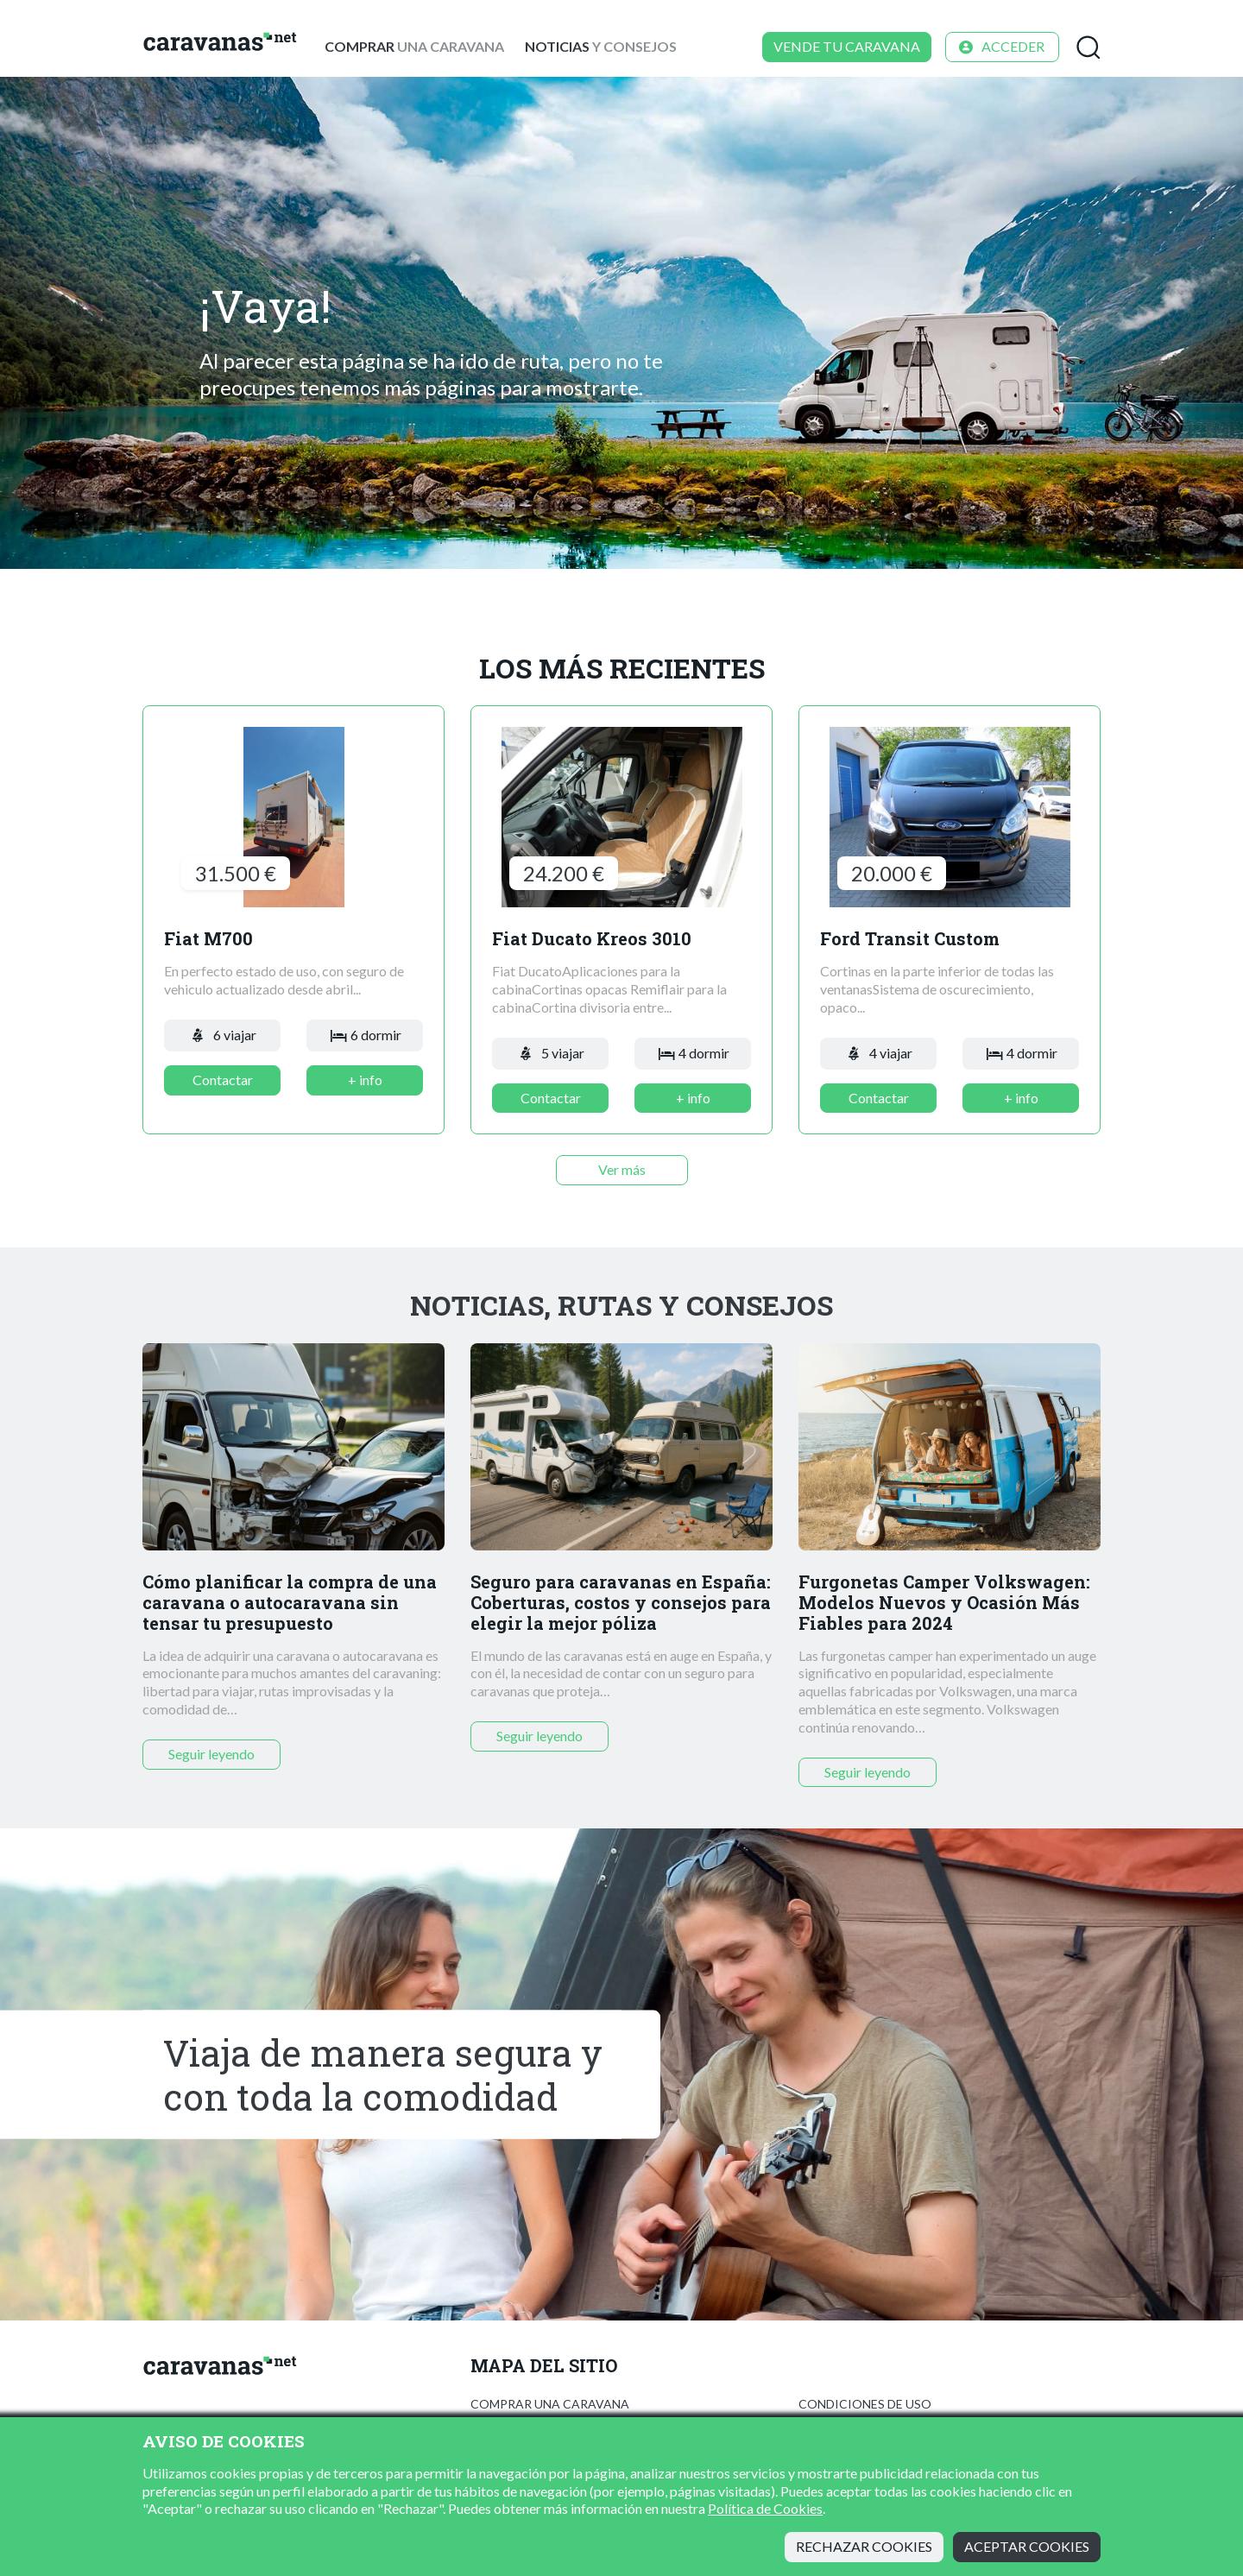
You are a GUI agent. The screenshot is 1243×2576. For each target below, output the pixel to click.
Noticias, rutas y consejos (621, 1305)
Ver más (622, 1169)
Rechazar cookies (864, 2546)
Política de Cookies (765, 2508)
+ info (365, 1079)
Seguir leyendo (211, 1754)
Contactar (222, 1079)
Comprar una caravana (549, 2403)
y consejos (601, 46)
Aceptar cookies (1026, 2546)
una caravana (414, 46)
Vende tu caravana (846, 46)
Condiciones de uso (864, 2403)
